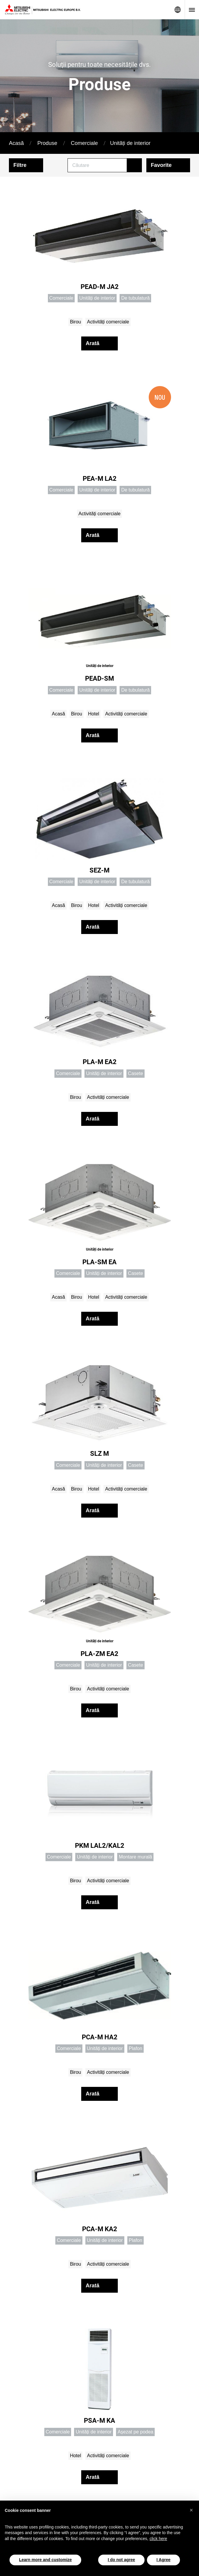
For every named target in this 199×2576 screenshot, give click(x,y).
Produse (47, 143)
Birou (75, 321)
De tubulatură (135, 298)
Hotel (93, 713)
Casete (135, 1073)
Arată (92, 343)
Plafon (135, 2048)
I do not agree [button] (121, 2559)
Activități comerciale (108, 321)
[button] (191, 2510)
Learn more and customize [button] (45, 2559)
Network (177, 9)
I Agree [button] (163, 2559)
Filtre (19, 165)
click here (158, 2538)
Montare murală (135, 1856)
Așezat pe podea (135, 2431)
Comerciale (84, 143)
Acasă (16, 143)
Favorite (161, 165)
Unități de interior (130, 143)
